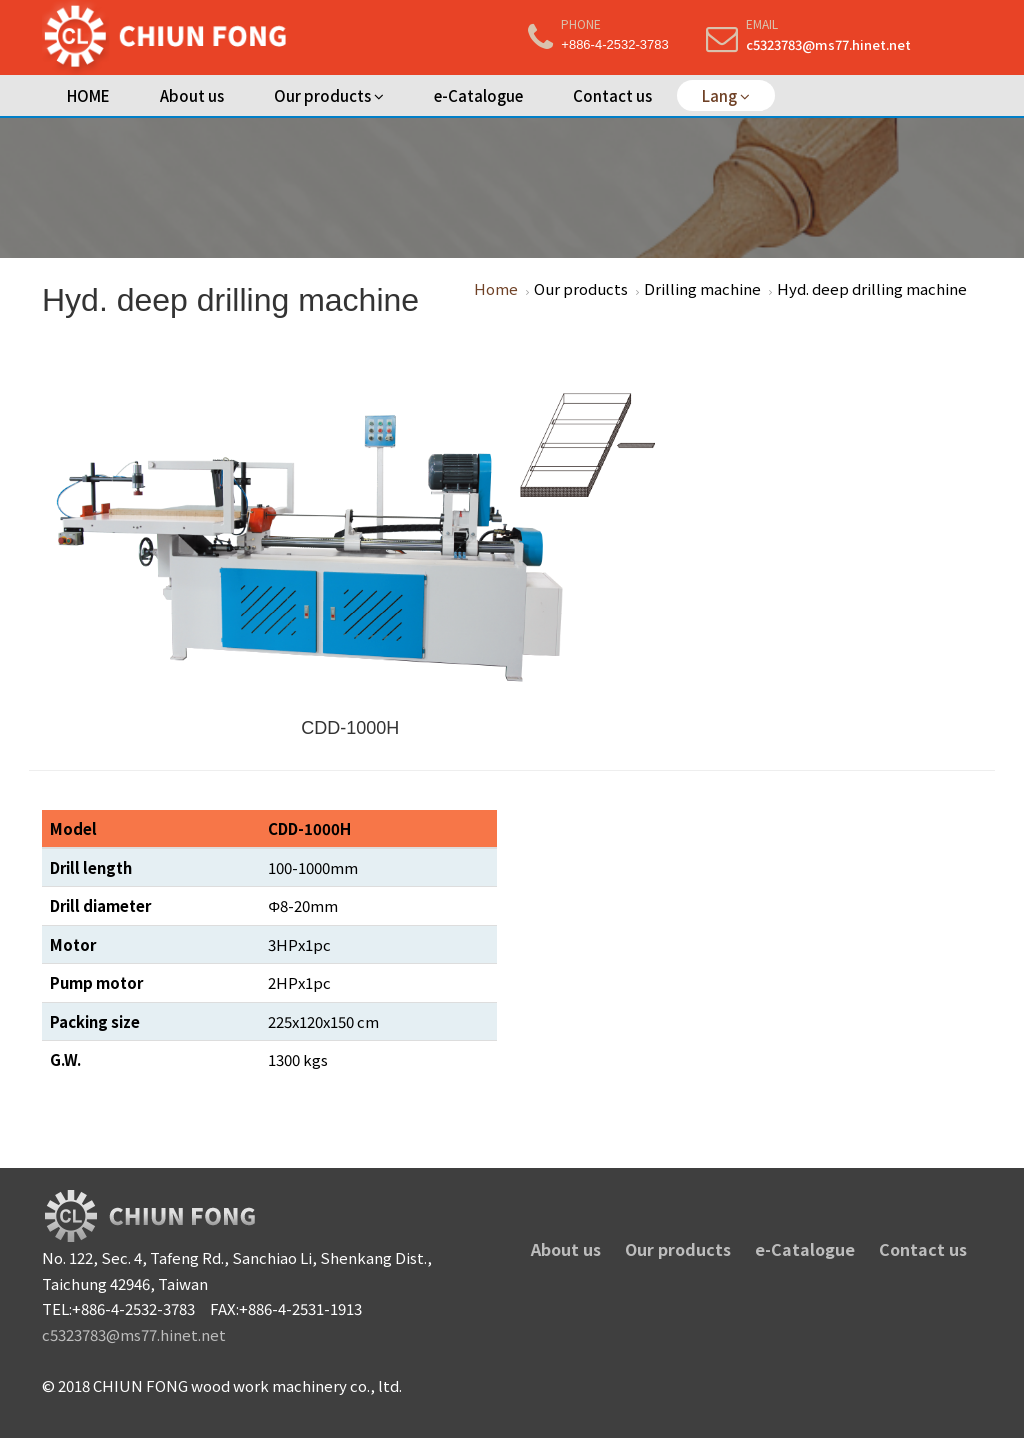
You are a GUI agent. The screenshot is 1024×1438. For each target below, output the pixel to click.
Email (762, 23)
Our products (329, 95)
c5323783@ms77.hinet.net (828, 44)
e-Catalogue (478, 95)
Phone (581, 23)
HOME (88, 95)
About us (192, 95)
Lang (726, 95)
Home (496, 288)
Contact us (612, 95)
